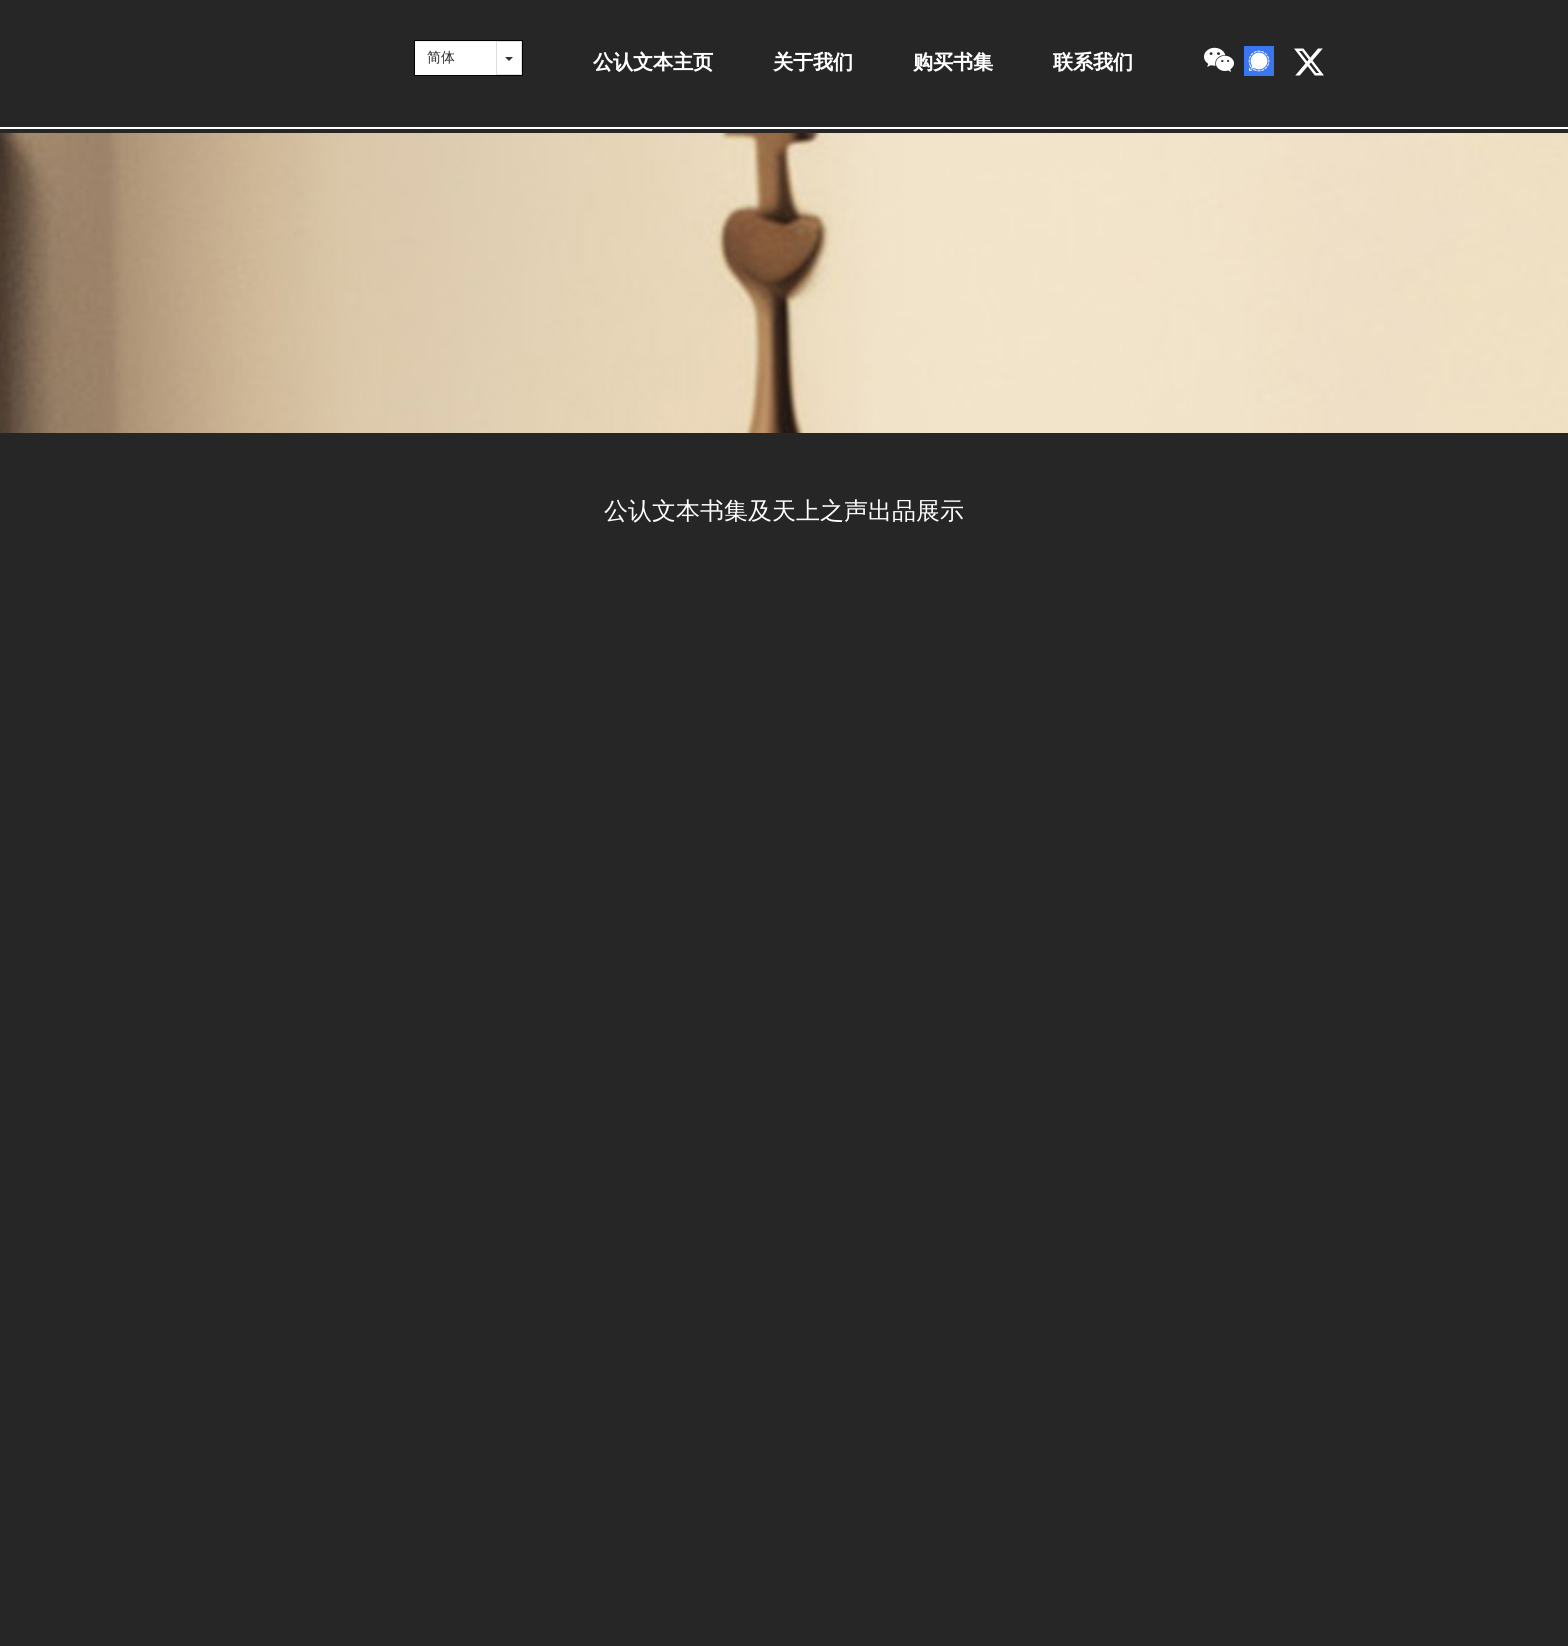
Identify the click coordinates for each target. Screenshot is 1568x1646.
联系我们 (1093, 62)
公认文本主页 (653, 62)
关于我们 (813, 62)
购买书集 (953, 62)
